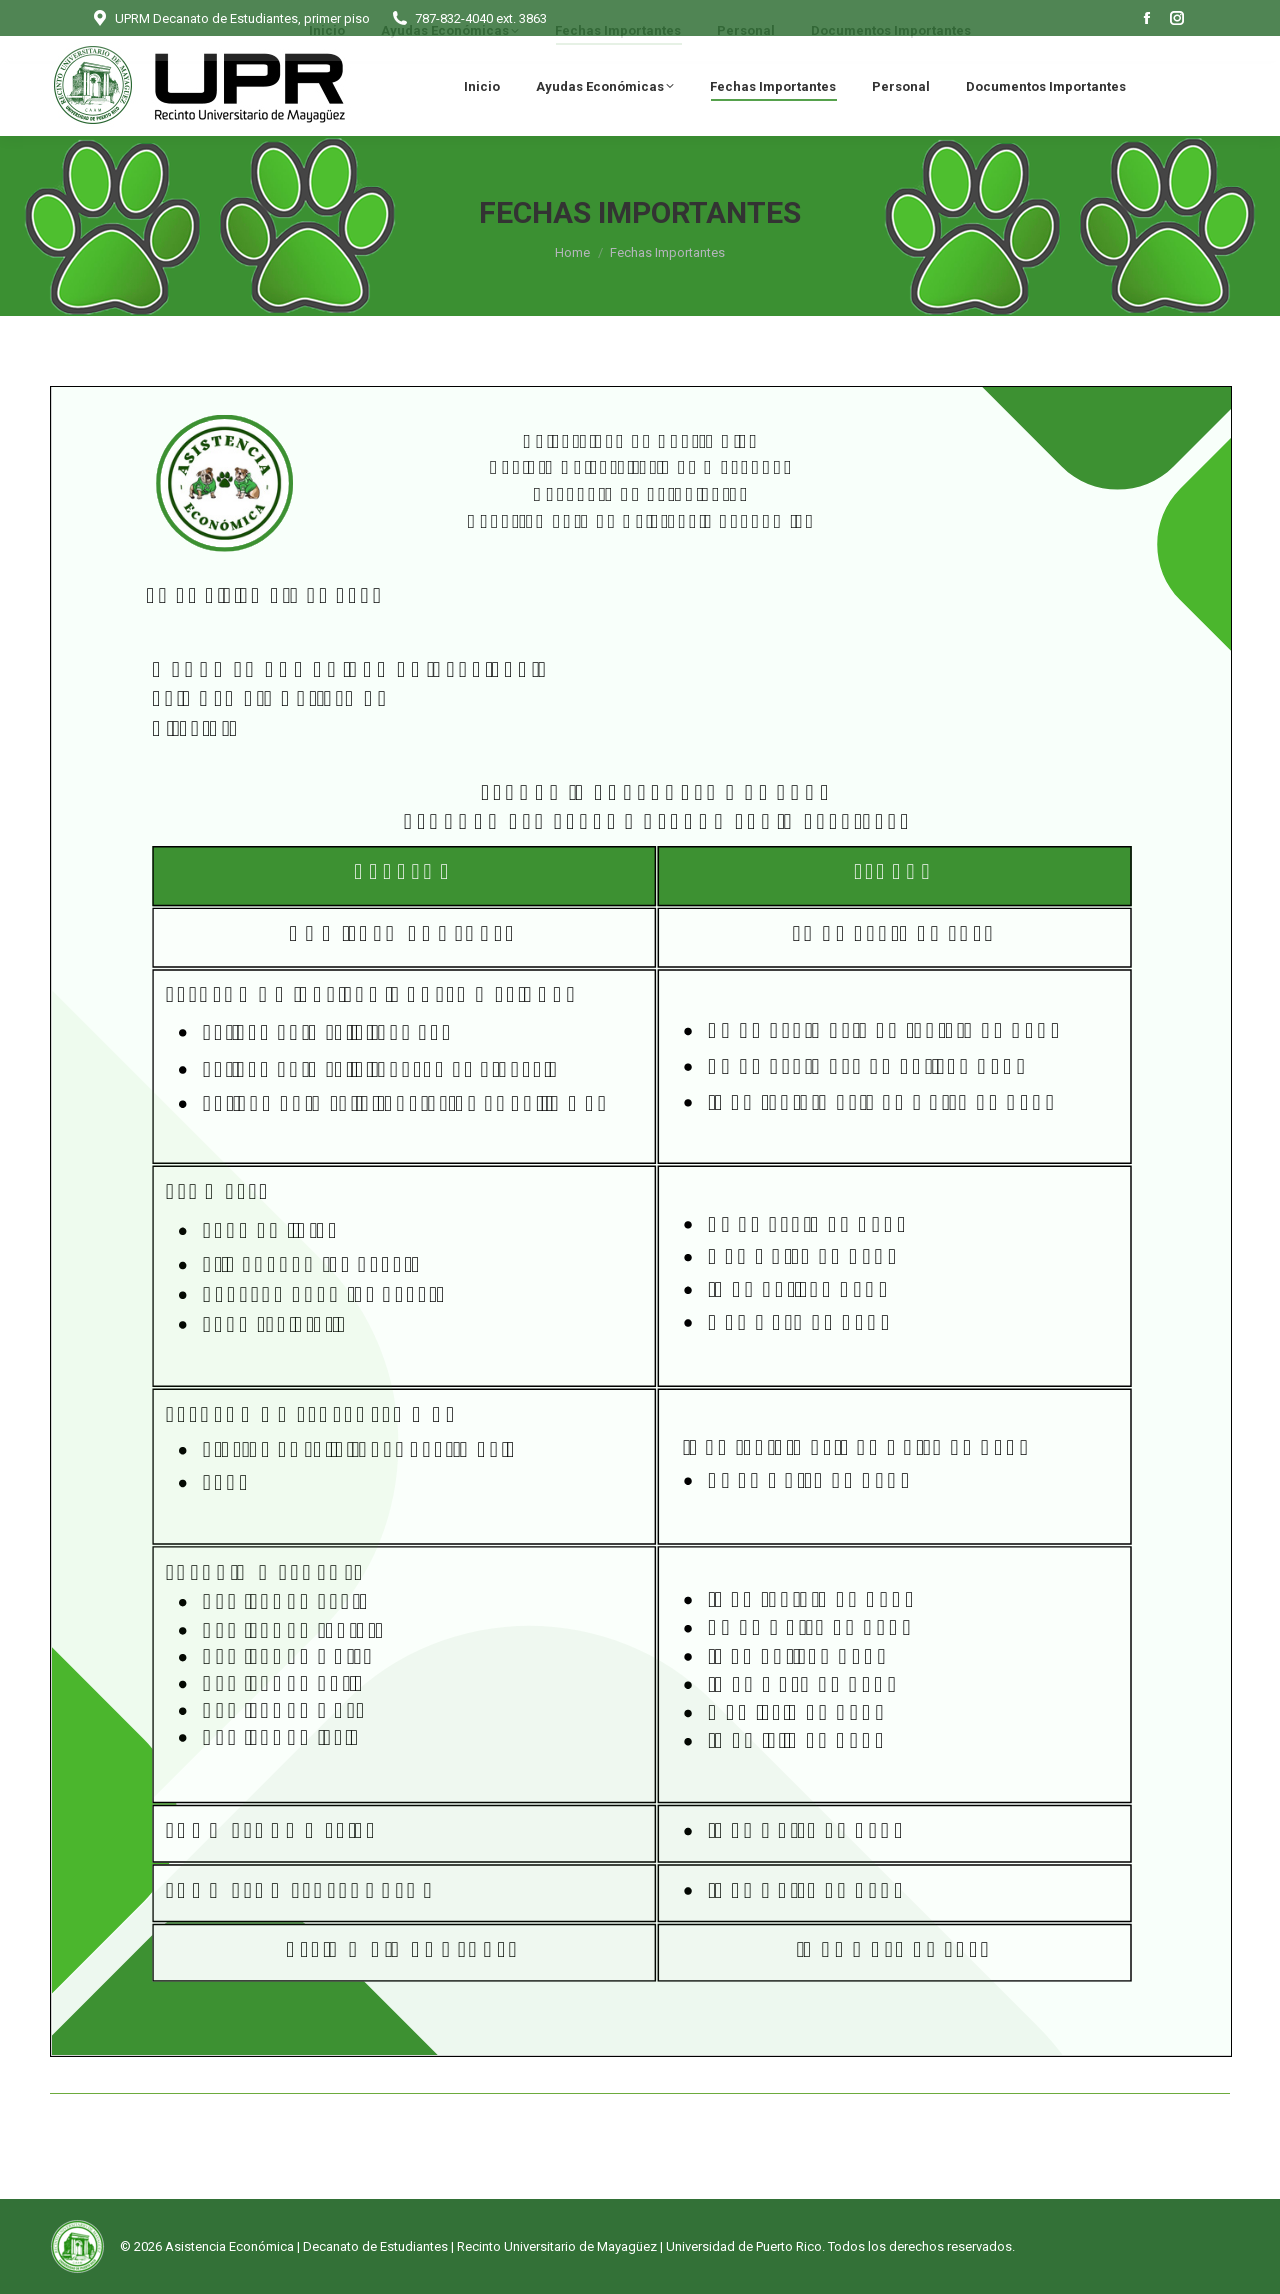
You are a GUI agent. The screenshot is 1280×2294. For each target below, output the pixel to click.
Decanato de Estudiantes (375, 2246)
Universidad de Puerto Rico (744, 2246)
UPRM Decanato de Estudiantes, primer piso (230, 18)
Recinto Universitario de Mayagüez (557, 2246)
